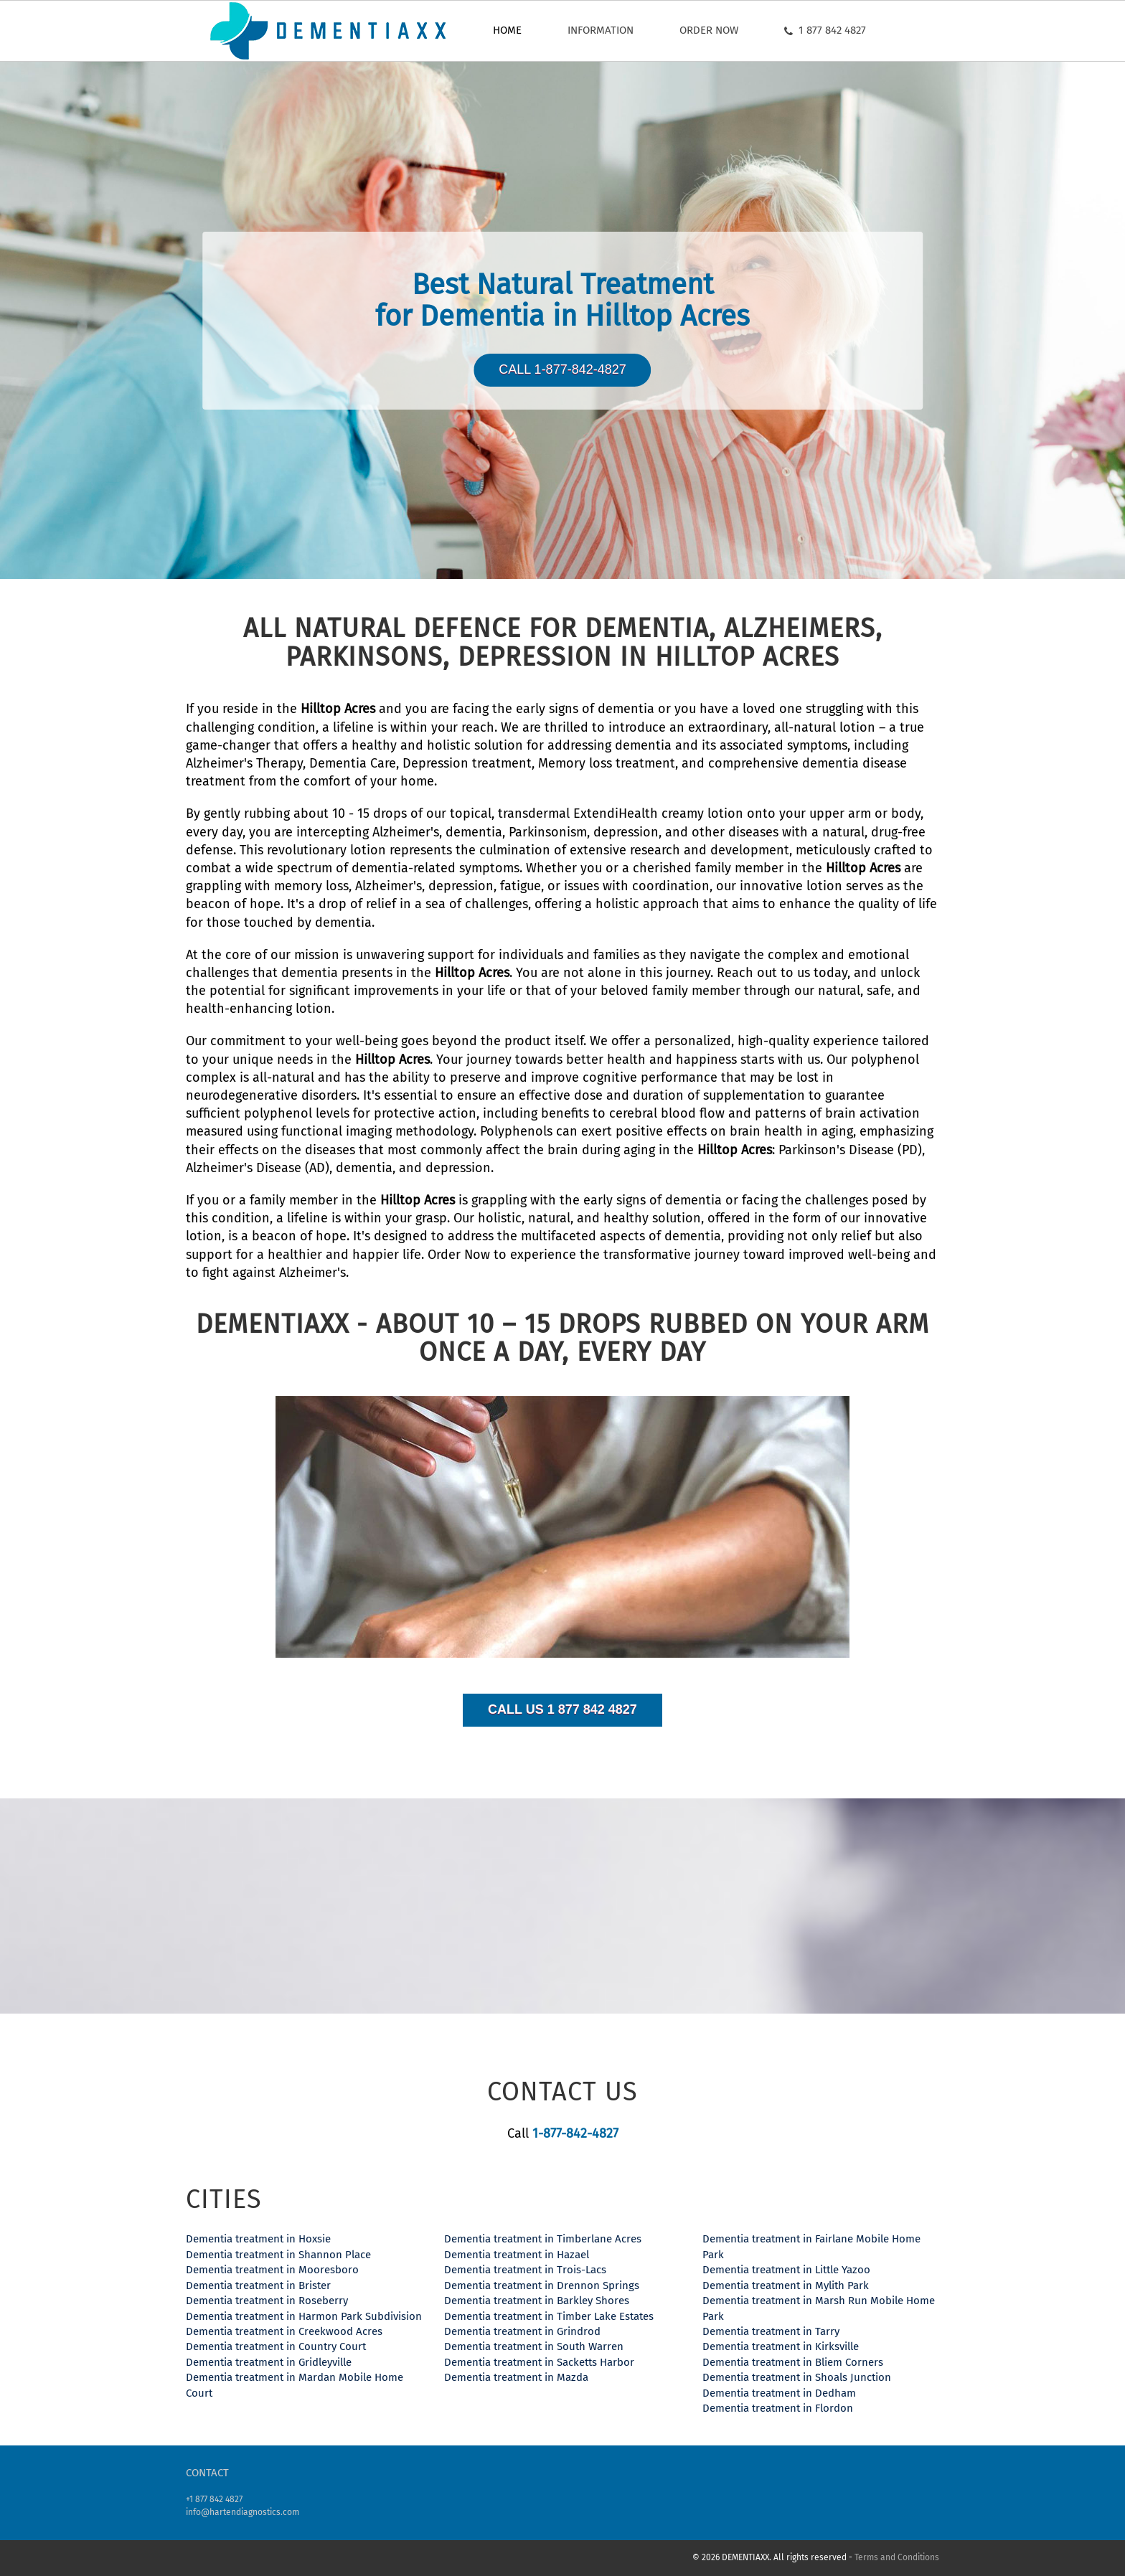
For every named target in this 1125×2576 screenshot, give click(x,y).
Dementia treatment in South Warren (533, 2346)
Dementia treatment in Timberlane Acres (542, 2238)
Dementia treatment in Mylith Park (785, 2285)
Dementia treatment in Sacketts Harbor (539, 2362)
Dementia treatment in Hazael (516, 2254)
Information (601, 30)
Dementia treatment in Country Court (276, 2346)
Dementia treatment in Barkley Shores (536, 2300)
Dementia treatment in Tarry (770, 2331)
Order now (708, 30)
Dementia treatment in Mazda (516, 2377)
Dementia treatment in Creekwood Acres (284, 2331)
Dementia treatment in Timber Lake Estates (549, 2316)
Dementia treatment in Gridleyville (269, 2362)
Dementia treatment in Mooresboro (272, 2269)
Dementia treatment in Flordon (777, 2408)
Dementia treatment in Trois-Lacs (525, 2269)
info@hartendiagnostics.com (242, 2512)
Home (507, 30)
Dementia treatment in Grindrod (522, 2331)
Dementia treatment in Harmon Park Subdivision (304, 2316)
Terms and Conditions (897, 2557)
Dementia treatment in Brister (258, 2285)
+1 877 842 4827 (214, 2499)
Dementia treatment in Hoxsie (258, 2238)
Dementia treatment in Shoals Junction (796, 2377)
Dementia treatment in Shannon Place (278, 2254)
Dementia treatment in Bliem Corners (792, 2362)
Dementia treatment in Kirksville (780, 2346)
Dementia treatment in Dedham (779, 2393)
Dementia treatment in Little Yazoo (786, 2269)
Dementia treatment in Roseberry (267, 2300)
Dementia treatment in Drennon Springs (541, 2285)
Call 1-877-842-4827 (562, 369)
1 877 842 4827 (825, 30)
